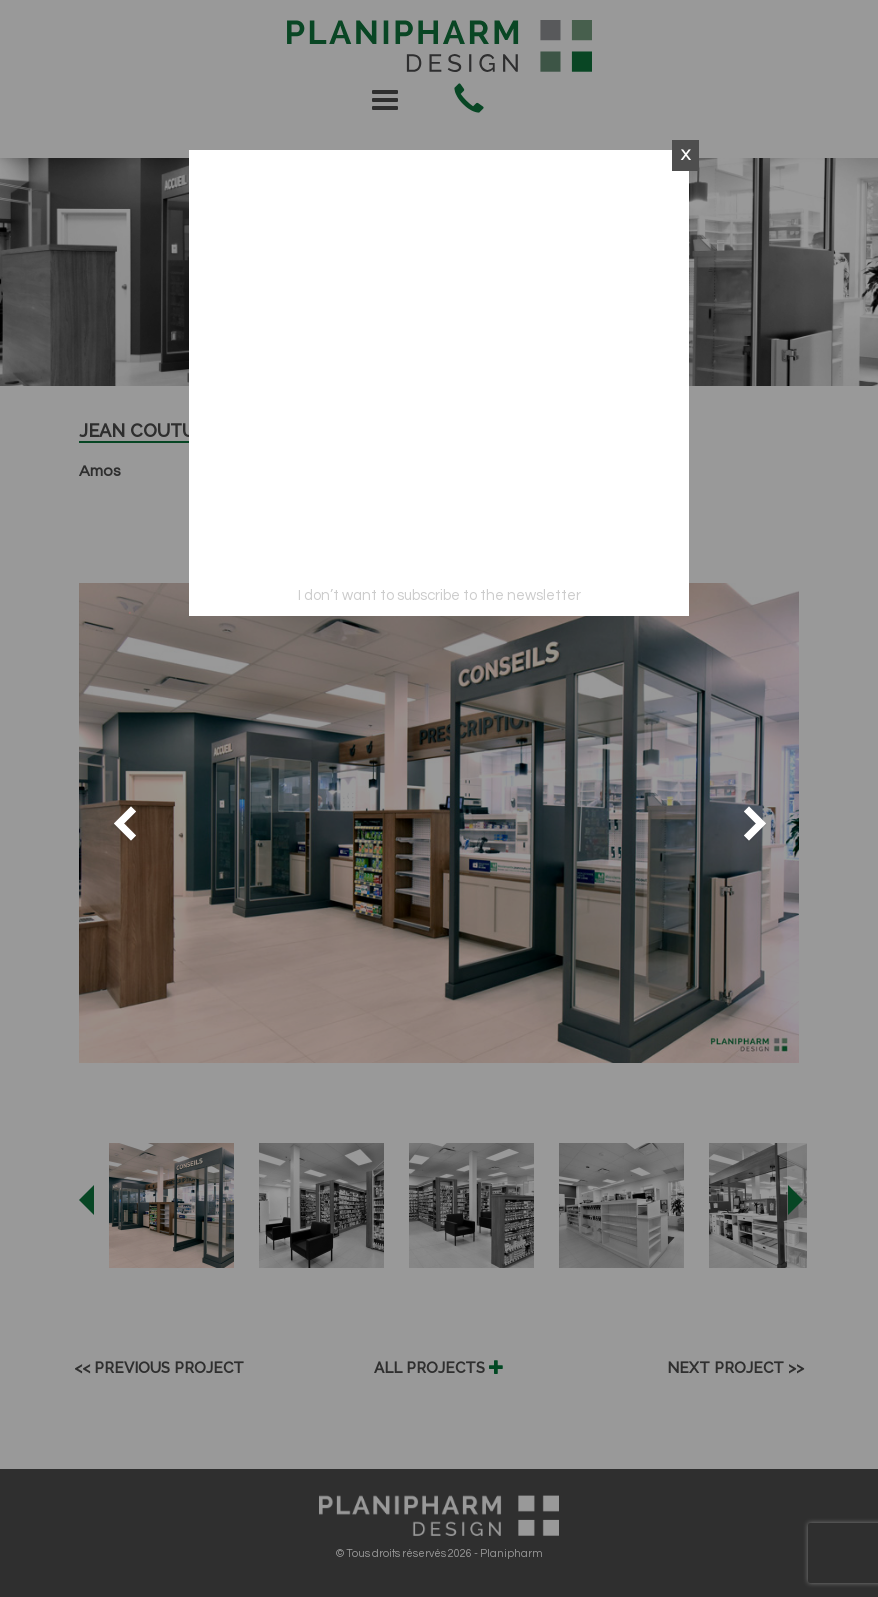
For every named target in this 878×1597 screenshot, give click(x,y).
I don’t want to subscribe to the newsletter (439, 595)
